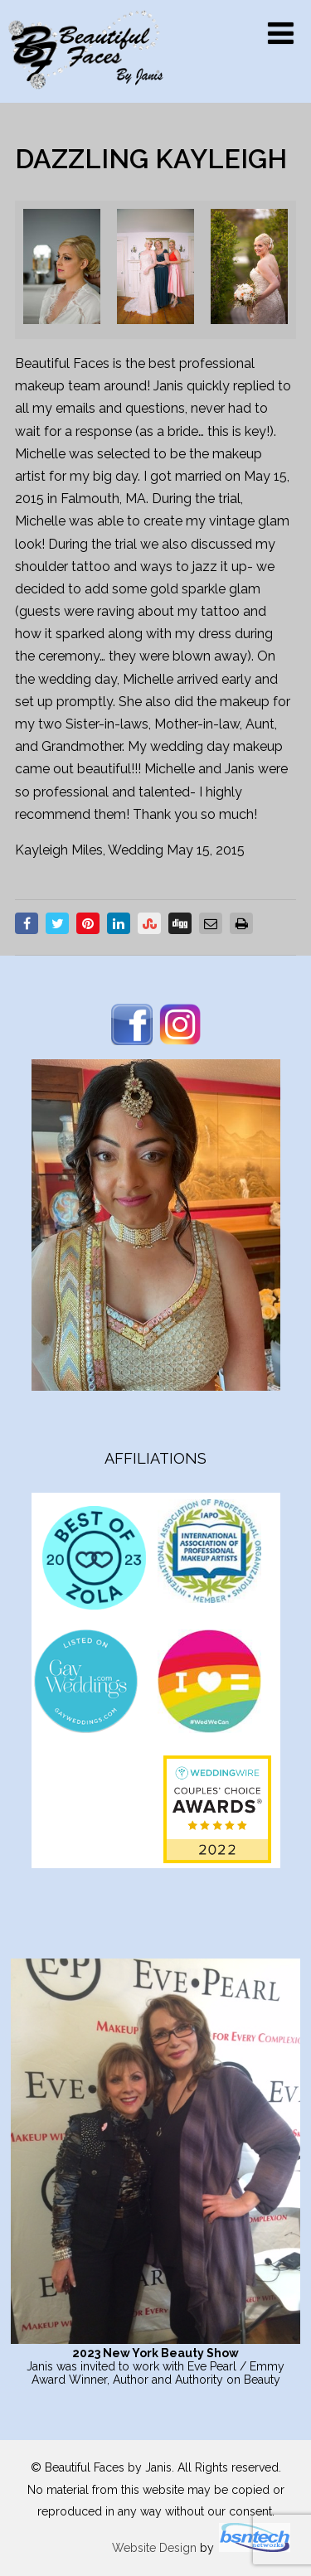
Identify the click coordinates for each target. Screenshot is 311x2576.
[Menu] (281, 33)
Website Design (154, 2547)
